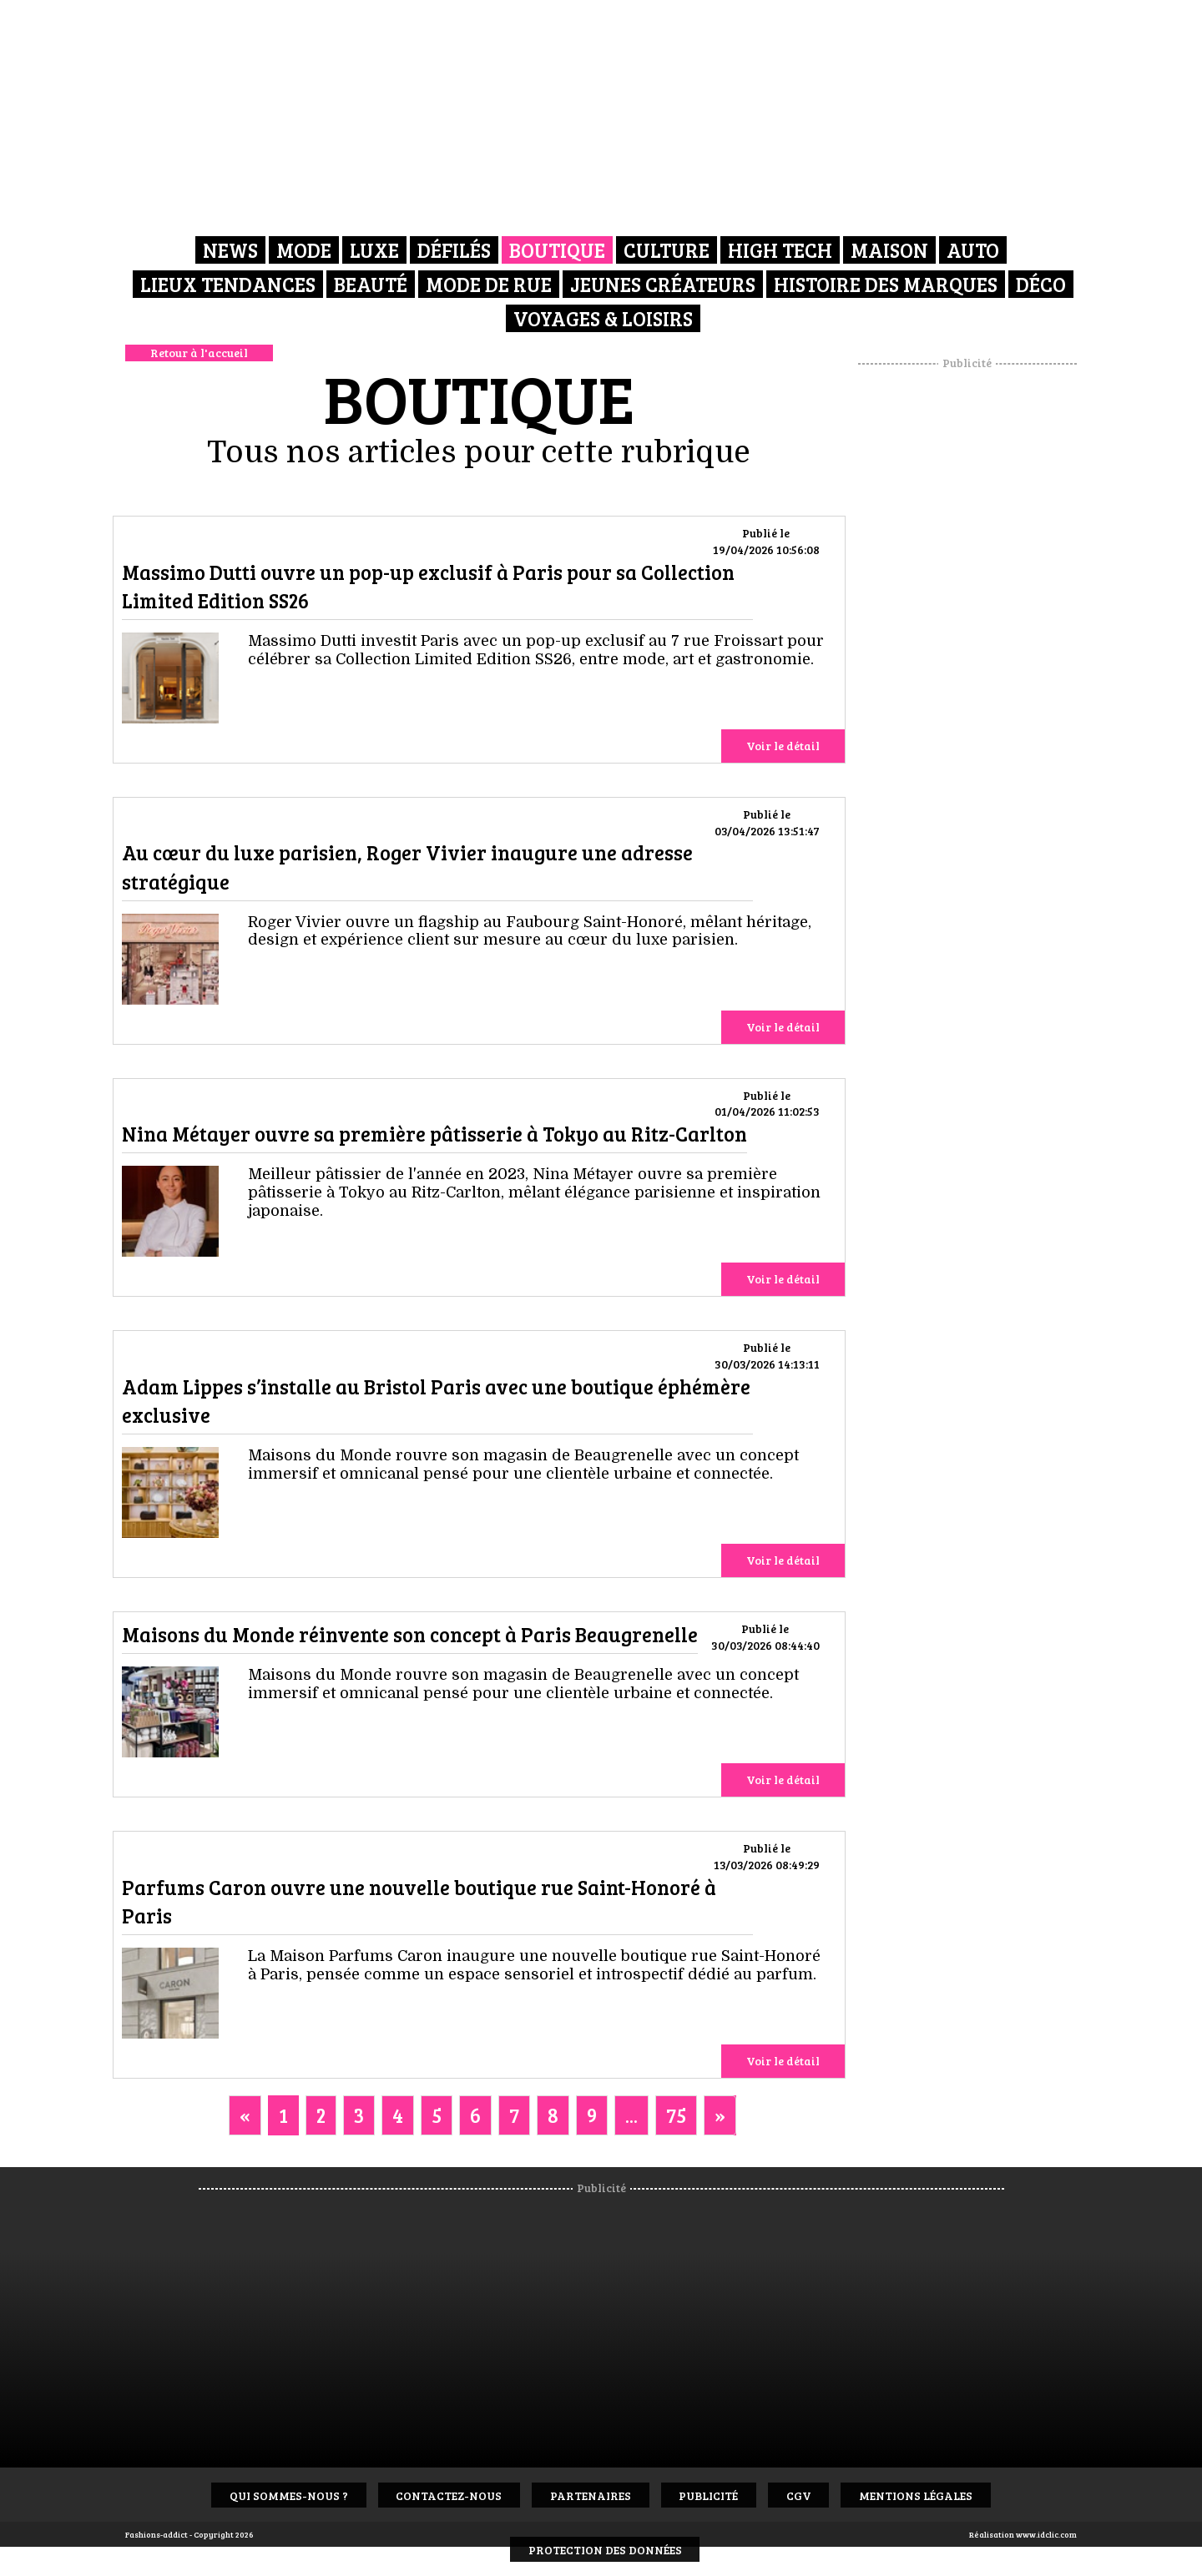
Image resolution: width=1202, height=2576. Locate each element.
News (230, 250)
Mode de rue (489, 283)
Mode (303, 250)
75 (676, 2115)
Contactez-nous (444, 2495)
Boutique (557, 250)
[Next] (720, 2115)
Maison (889, 250)
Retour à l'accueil (199, 352)
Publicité (710, 2495)
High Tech (780, 250)
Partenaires (588, 2495)
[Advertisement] (967, 621)
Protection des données (605, 2550)
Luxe (374, 250)
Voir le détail (783, 746)
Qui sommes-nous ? (279, 2495)
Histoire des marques (885, 283)
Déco (1041, 283)
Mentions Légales (925, 2495)
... (631, 2115)
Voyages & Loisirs (603, 316)
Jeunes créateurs (662, 283)
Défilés (454, 250)
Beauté (370, 283)
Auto (973, 250)
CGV (804, 2495)
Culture (667, 250)
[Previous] (245, 2115)
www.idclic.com (1046, 2534)
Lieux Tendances (228, 283)
